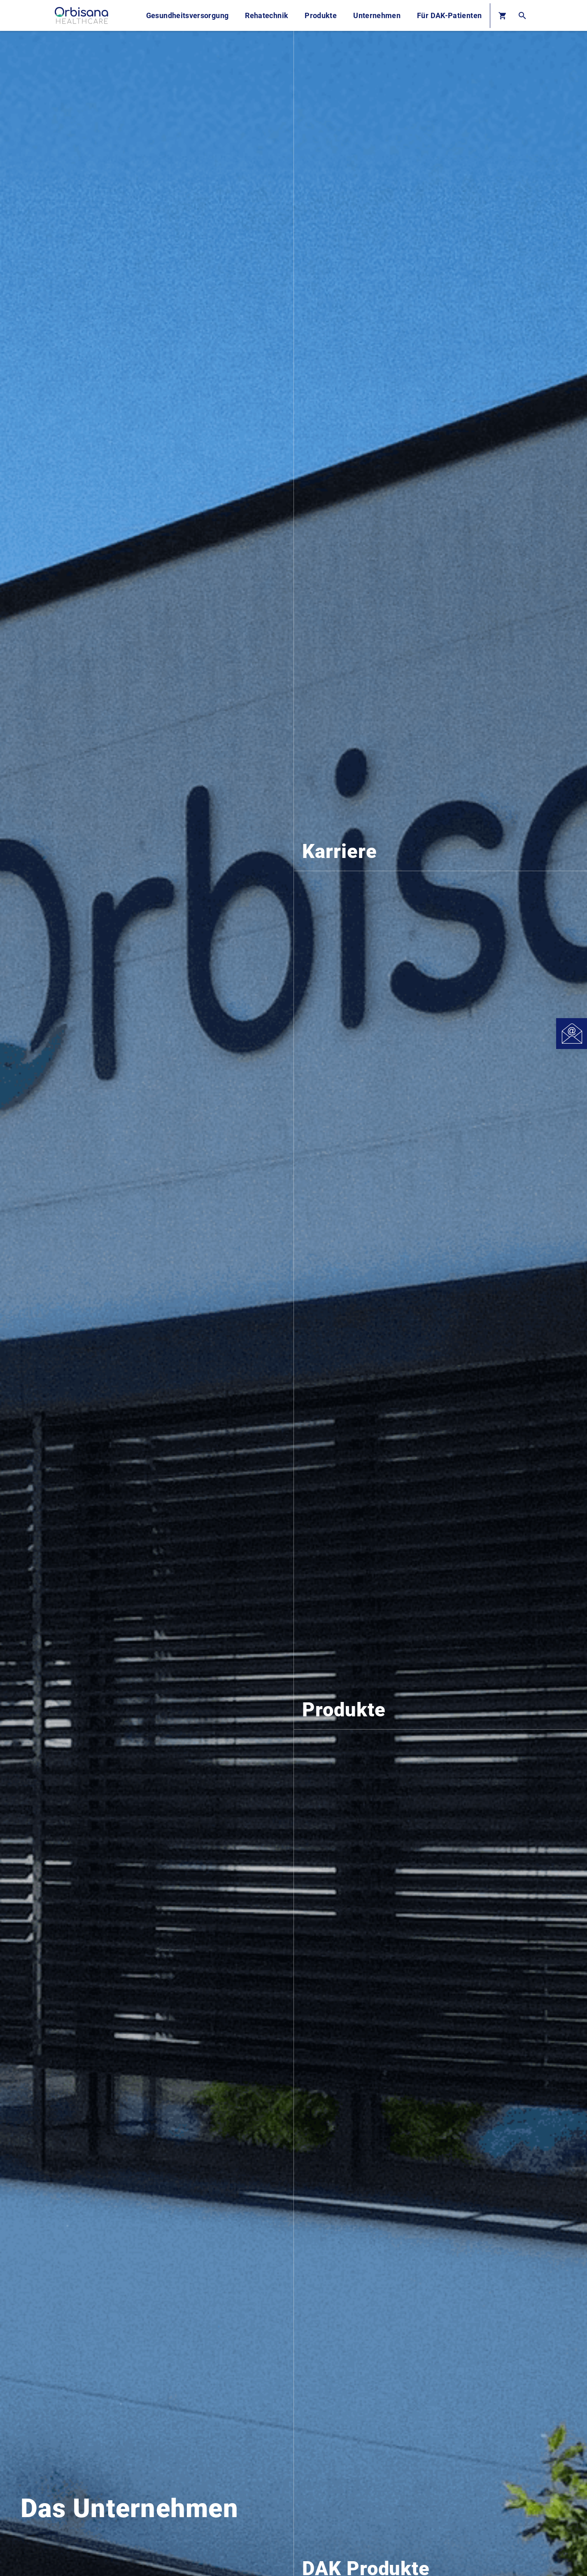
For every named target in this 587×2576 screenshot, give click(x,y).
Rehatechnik (266, 15)
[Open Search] (522, 15)
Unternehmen (377, 15)
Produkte (321, 15)
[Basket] (502, 15)
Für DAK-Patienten (449, 15)
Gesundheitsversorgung (187, 15)
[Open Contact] (571, 1033)
